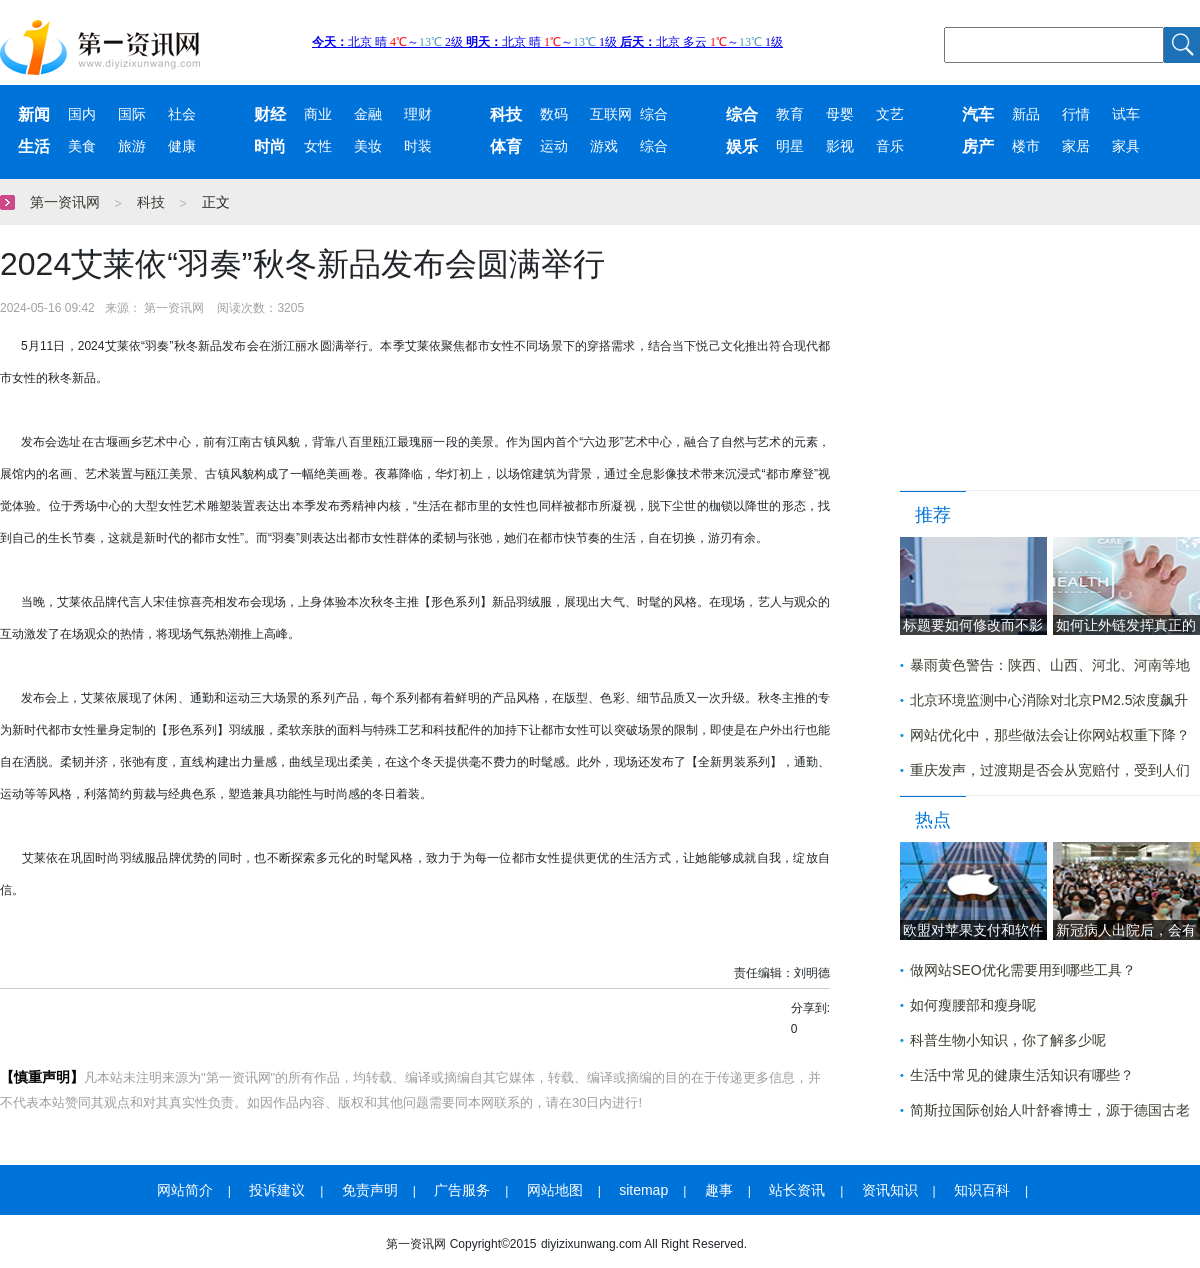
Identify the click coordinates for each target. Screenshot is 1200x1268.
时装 (418, 146)
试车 (1126, 114)
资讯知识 (890, 1190)
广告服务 (462, 1190)
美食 (82, 146)
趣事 (719, 1190)
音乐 (890, 146)
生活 (34, 146)
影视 (840, 146)
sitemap (643, 1190)
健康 (182, 146)
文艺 (890, 114)
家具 (1126, 146)
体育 (506, 146)
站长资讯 (797, 1190)
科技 (506, 114)
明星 (790, 146)
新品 (1026, 114)
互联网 (611, 114)
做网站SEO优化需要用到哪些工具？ (1023, 970)
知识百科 (982, 1190)
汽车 (978, 114)
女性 (318, 146)
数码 (554, 114)
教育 (790, 114)
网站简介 (185, 1190)
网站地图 (555, 1190)
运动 (554, 146)
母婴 (840, 114)
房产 (978, 146)
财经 (270, 114)
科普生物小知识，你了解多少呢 (1008, 1040)
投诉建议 (277, 1190)
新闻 (34, 114)
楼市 (1026, 146)
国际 (132, 114)
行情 (1076, 114)
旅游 (132, 146)
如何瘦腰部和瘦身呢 (973, 1005)
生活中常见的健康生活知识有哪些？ (1022, 1075)
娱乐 (742, 146)
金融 (368, 114)
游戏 (604, 146)
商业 (318, 114)
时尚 (270, 146)
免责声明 (370, 1190)
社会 (182, 114)
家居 (1076, 146)
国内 (82, 114)
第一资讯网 (65, 202)
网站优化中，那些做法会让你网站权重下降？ (1050, 735)
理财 (418, 114)
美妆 (368, 146)
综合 (654, 114)
